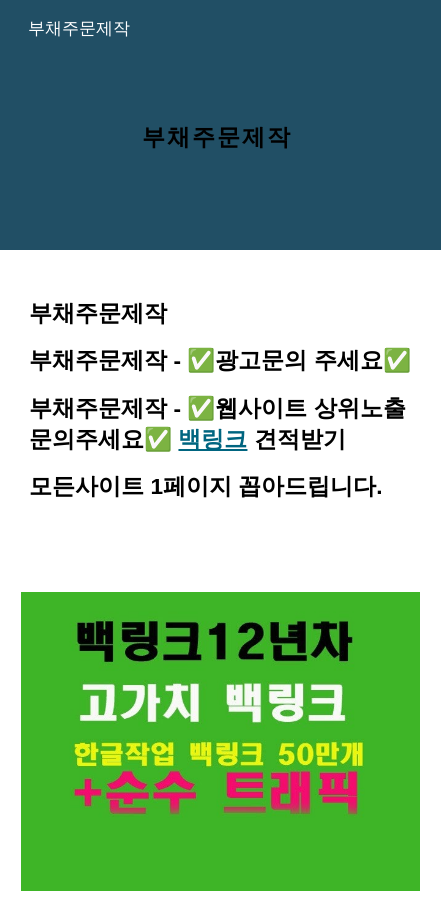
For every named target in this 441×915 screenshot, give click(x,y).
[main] (220, 124)
